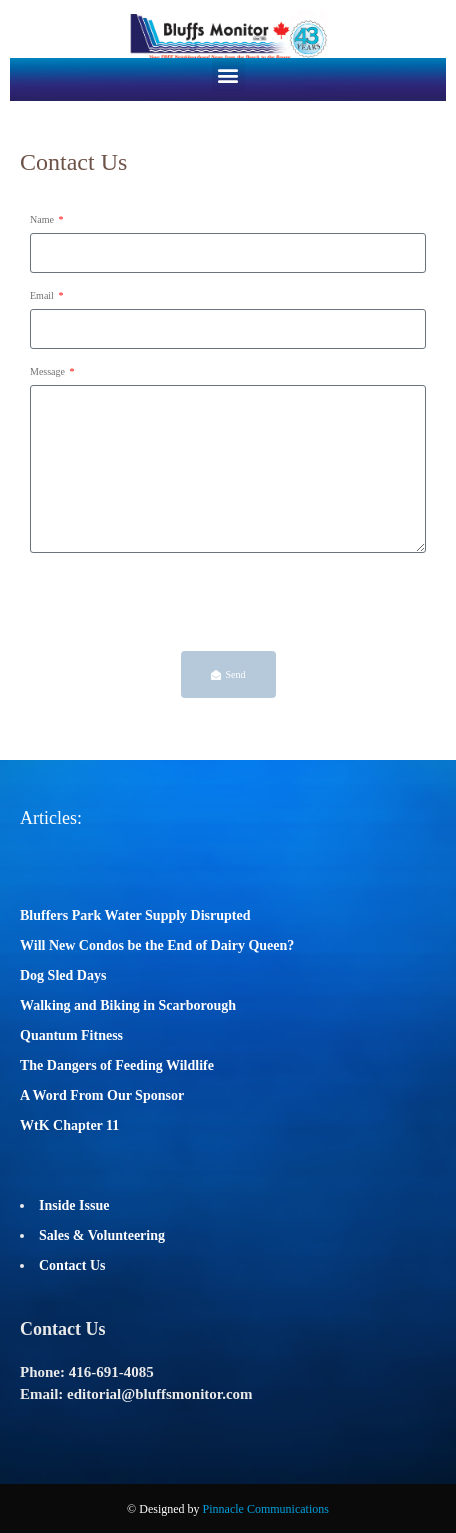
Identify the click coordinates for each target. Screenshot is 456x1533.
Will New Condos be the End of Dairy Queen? (157, 945)
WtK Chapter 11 (69, 1125)
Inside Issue (74, 1205)
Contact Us (72, 1265)
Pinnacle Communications (266, 1509)
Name (43, 219)
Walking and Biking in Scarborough (128, 1005)
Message (49, 371)
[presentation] (182, 602)
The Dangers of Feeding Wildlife (117, 1065)
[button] (228, 74)
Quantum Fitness (71, 1035)
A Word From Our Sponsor (102, 1095)
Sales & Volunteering (102, 1235)
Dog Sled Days (63, 975)
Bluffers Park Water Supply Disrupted (135, 915)
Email (43, 295)
